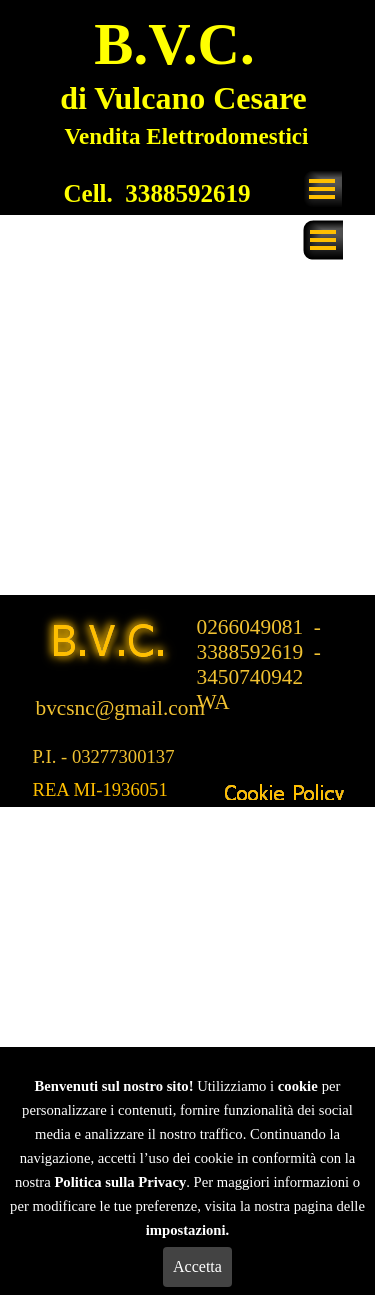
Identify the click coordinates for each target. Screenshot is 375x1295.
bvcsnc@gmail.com (121, 708)
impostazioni (186, 1230)
